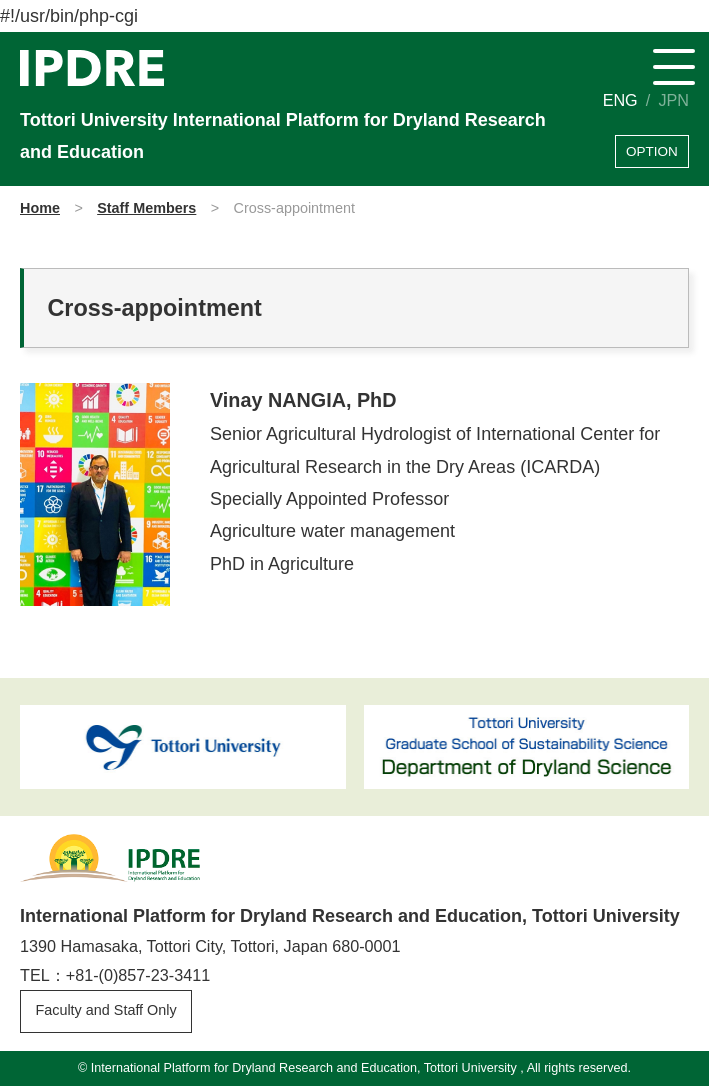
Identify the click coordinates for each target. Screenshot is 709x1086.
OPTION (652, 151)
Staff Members (146, 208)
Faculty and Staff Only (105, 1010)
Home (40, 208)
